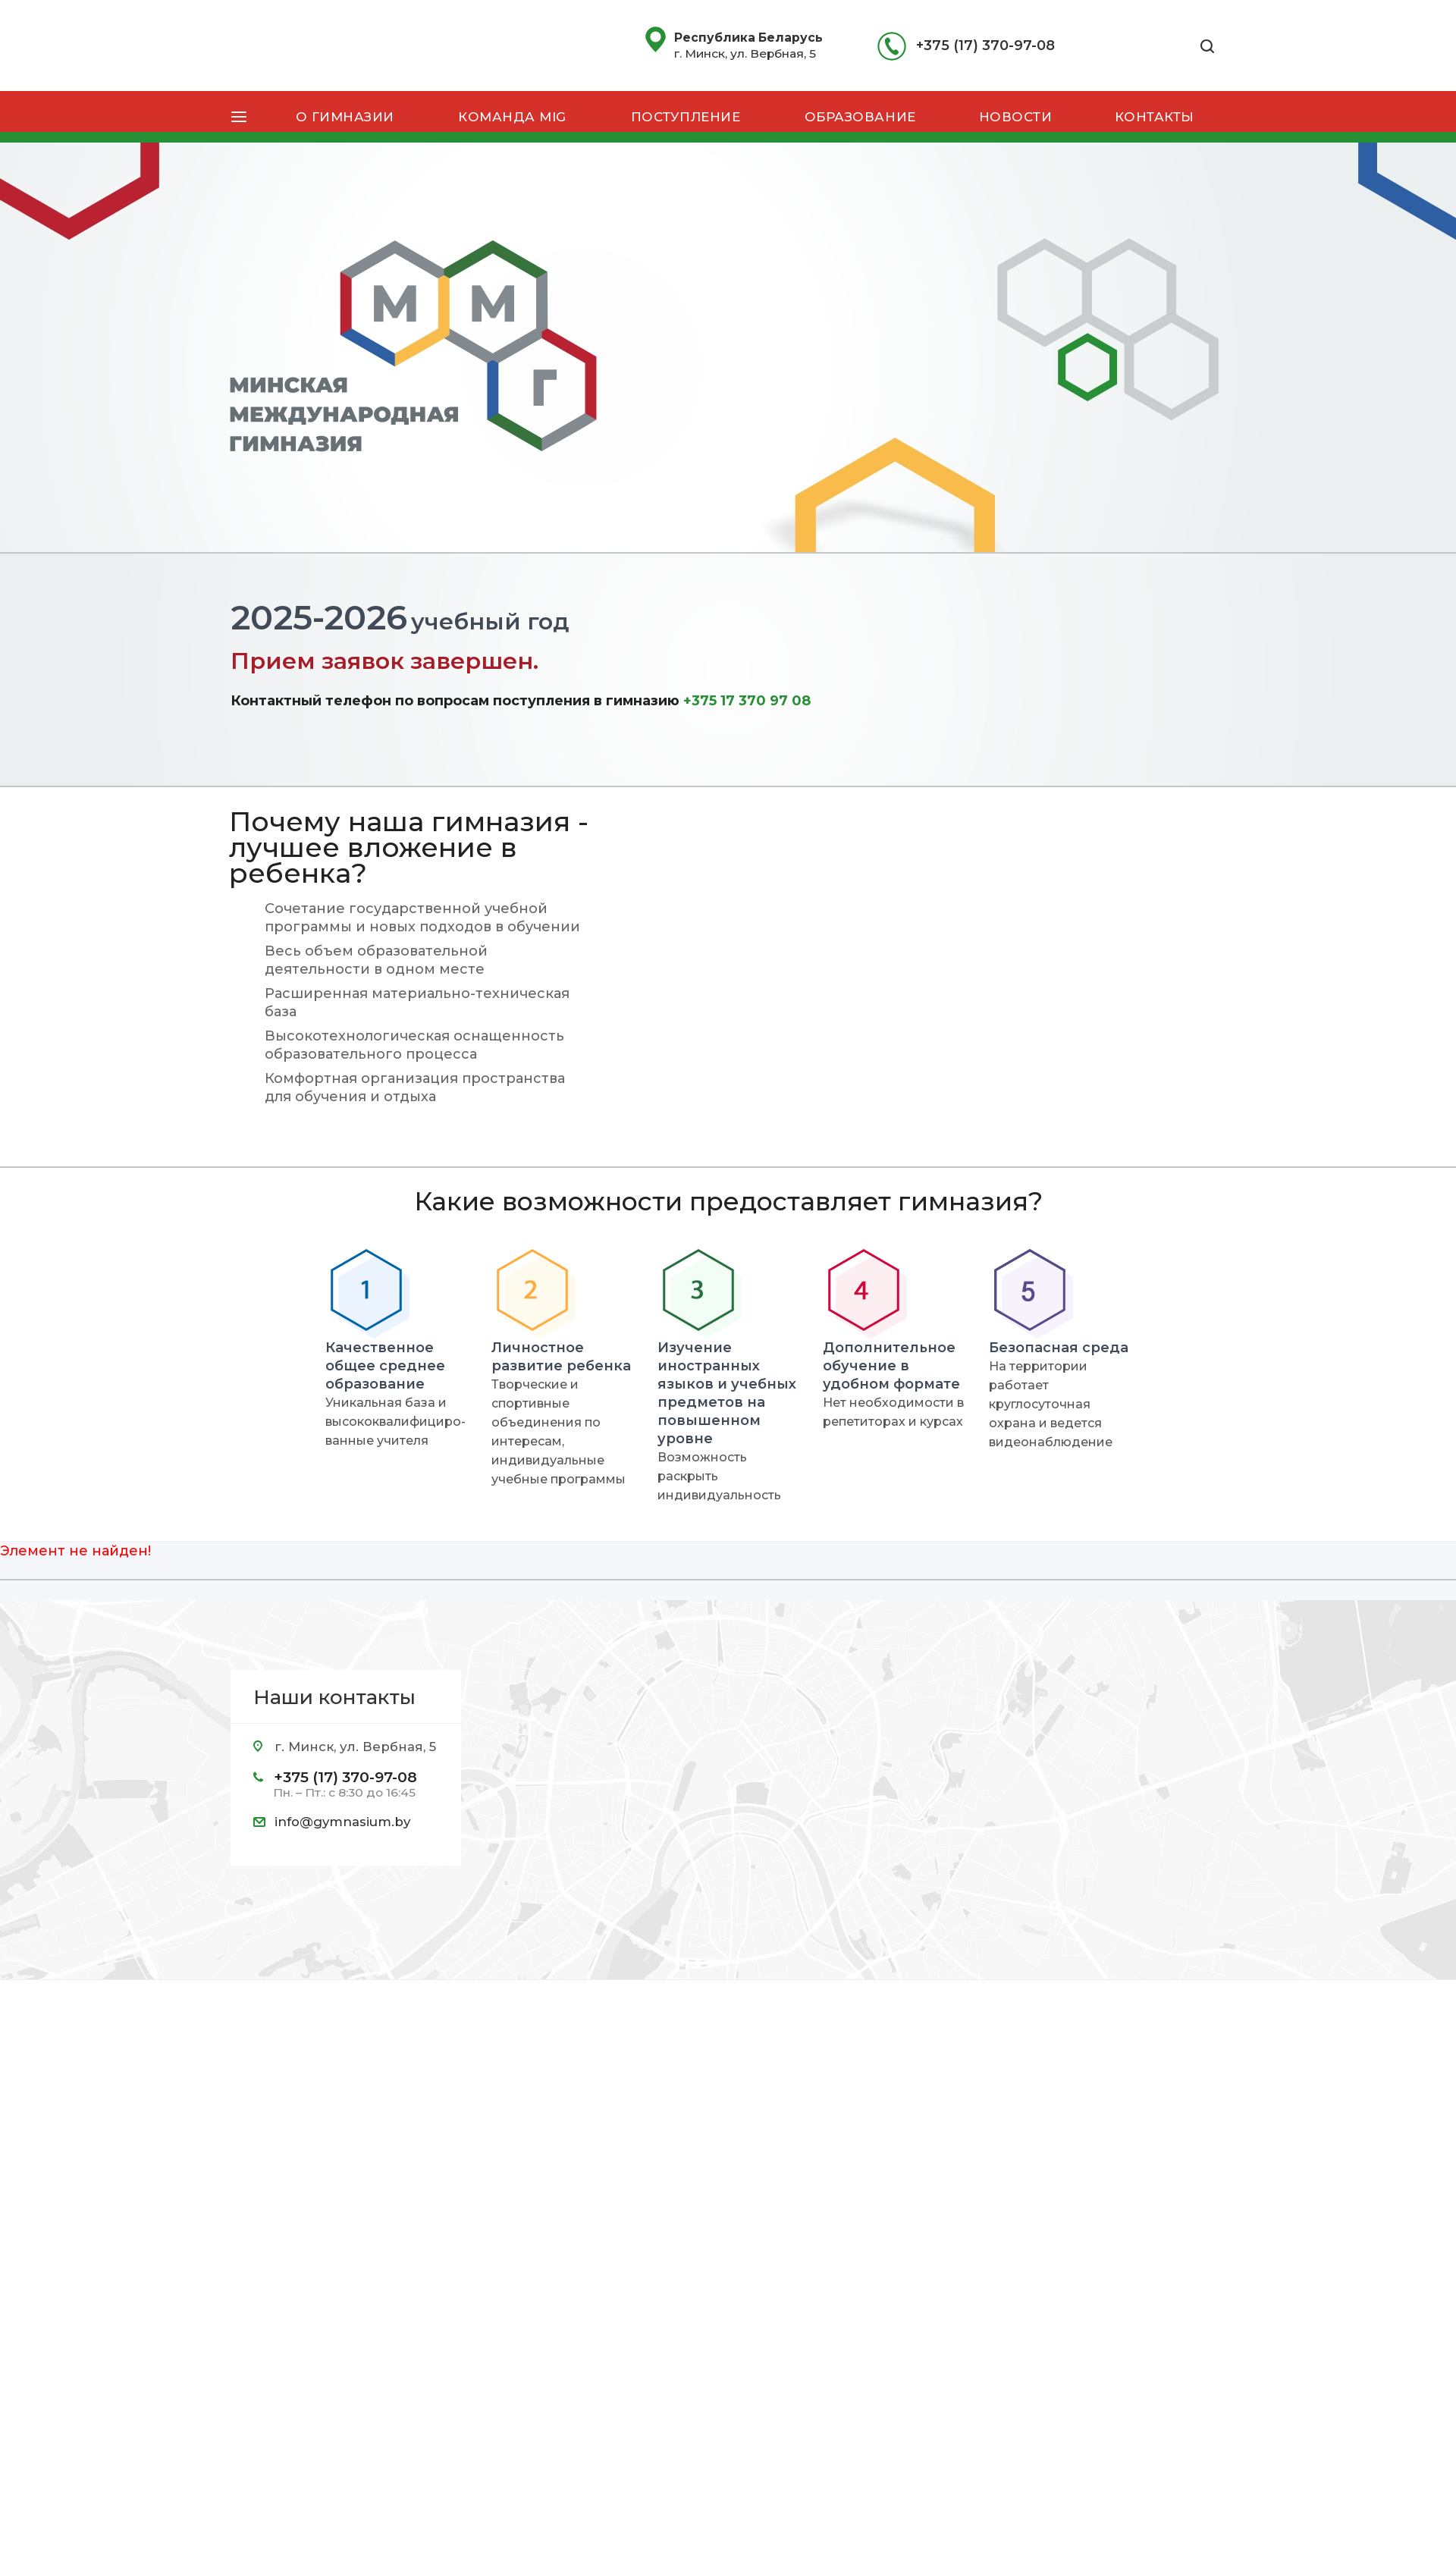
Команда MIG (512, 116)
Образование (860, 116)
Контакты (1154, 116)
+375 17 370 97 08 (747, 700)
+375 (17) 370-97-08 (985, 45)
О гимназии (345, 116)
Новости (1016, 116)
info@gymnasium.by (342, 1821)
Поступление (686, 116)
